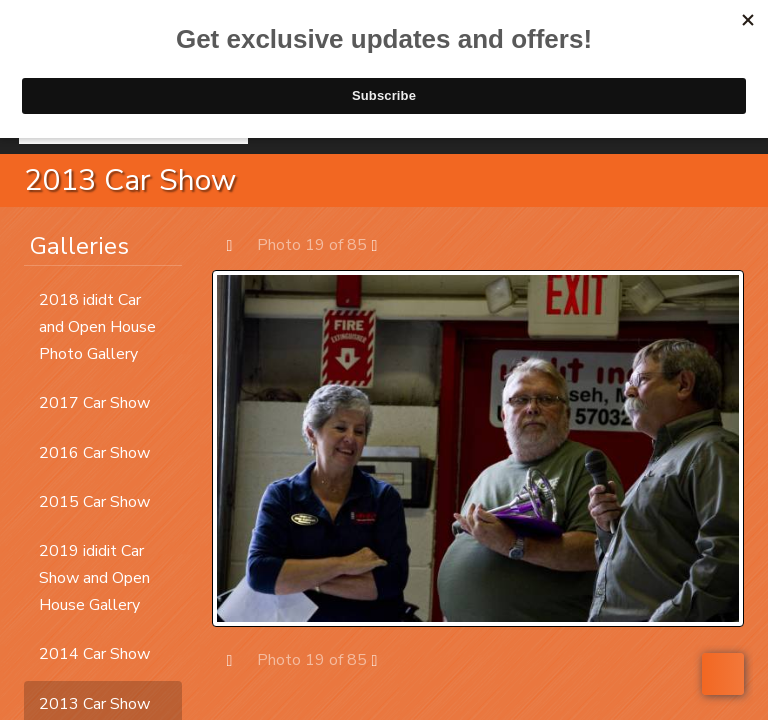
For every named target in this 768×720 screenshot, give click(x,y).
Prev (239, 244)
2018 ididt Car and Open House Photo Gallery (97, 327)
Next (384, 244)
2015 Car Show (94, 502)
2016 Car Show (94, 453)
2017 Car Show (94, 403)
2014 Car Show (94, 654)
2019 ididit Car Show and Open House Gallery (94, 578)
